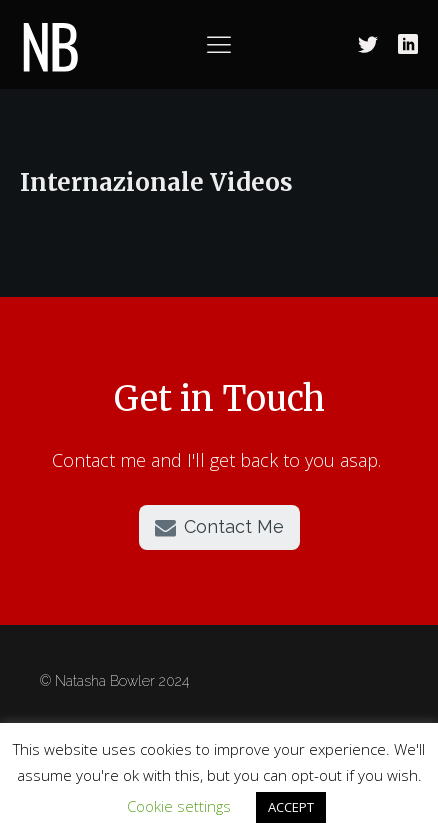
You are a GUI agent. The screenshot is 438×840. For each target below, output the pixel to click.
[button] (219, 527)
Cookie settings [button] (179, 806)
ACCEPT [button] (291, 807)
